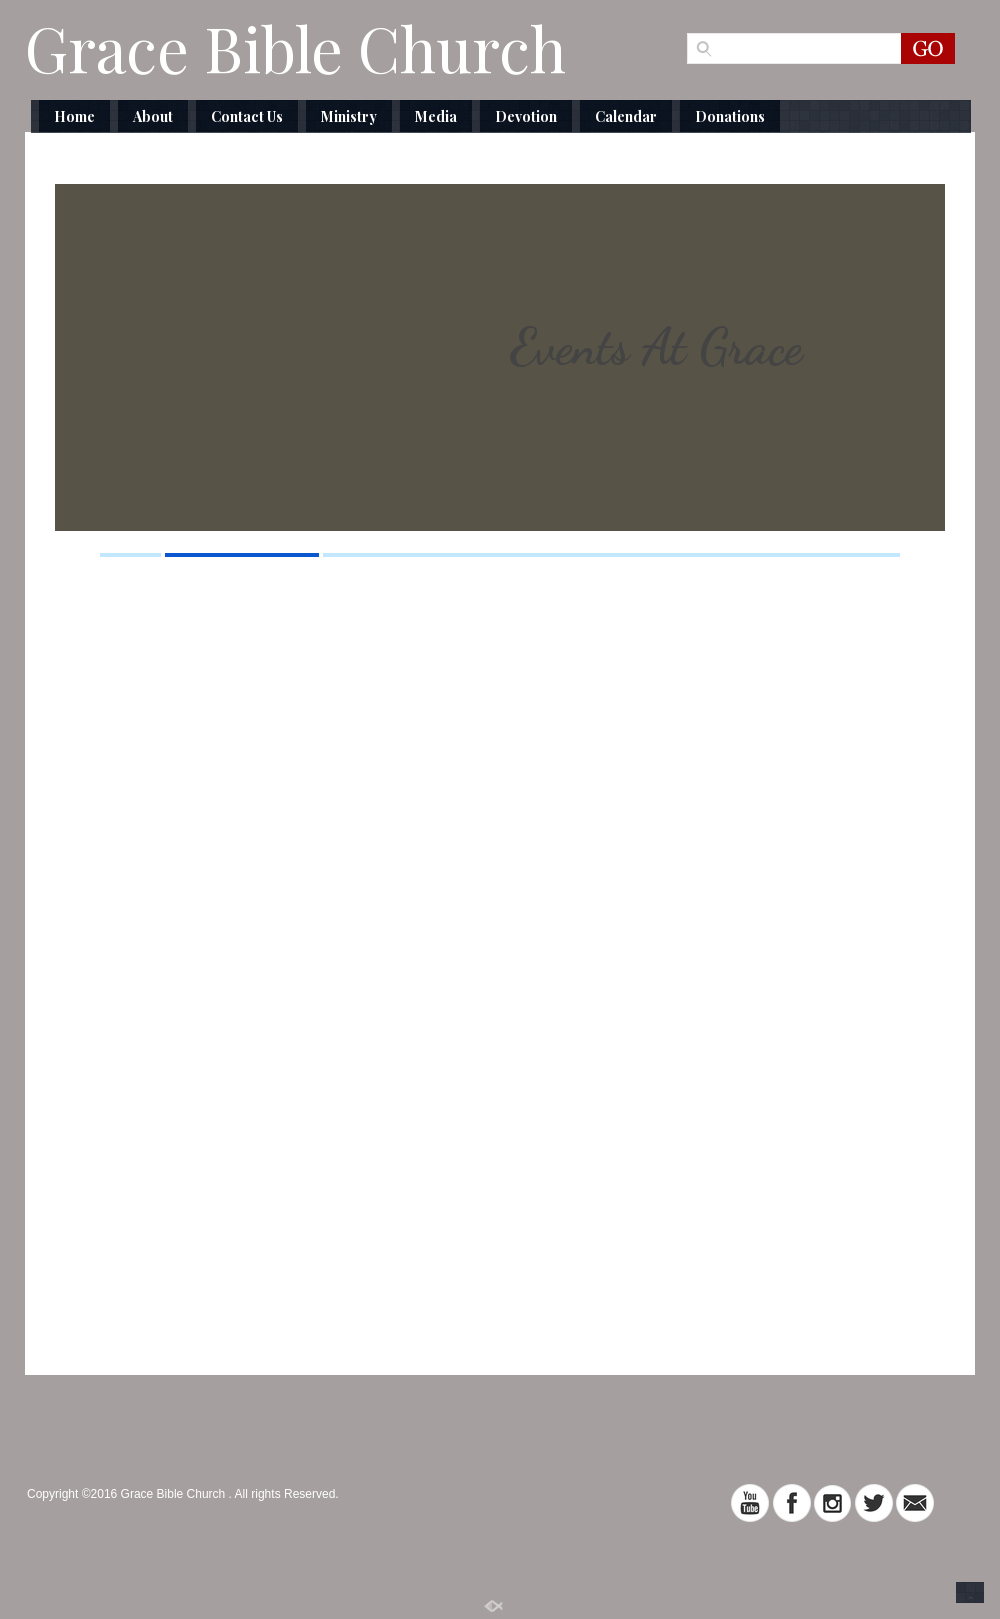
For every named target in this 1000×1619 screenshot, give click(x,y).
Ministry (349, 116)
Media (436, 116)
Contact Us (247, 116)
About (153, 116)
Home (74, 116)
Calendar (626, 116)
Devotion (526, 116)
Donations (730, 116)
